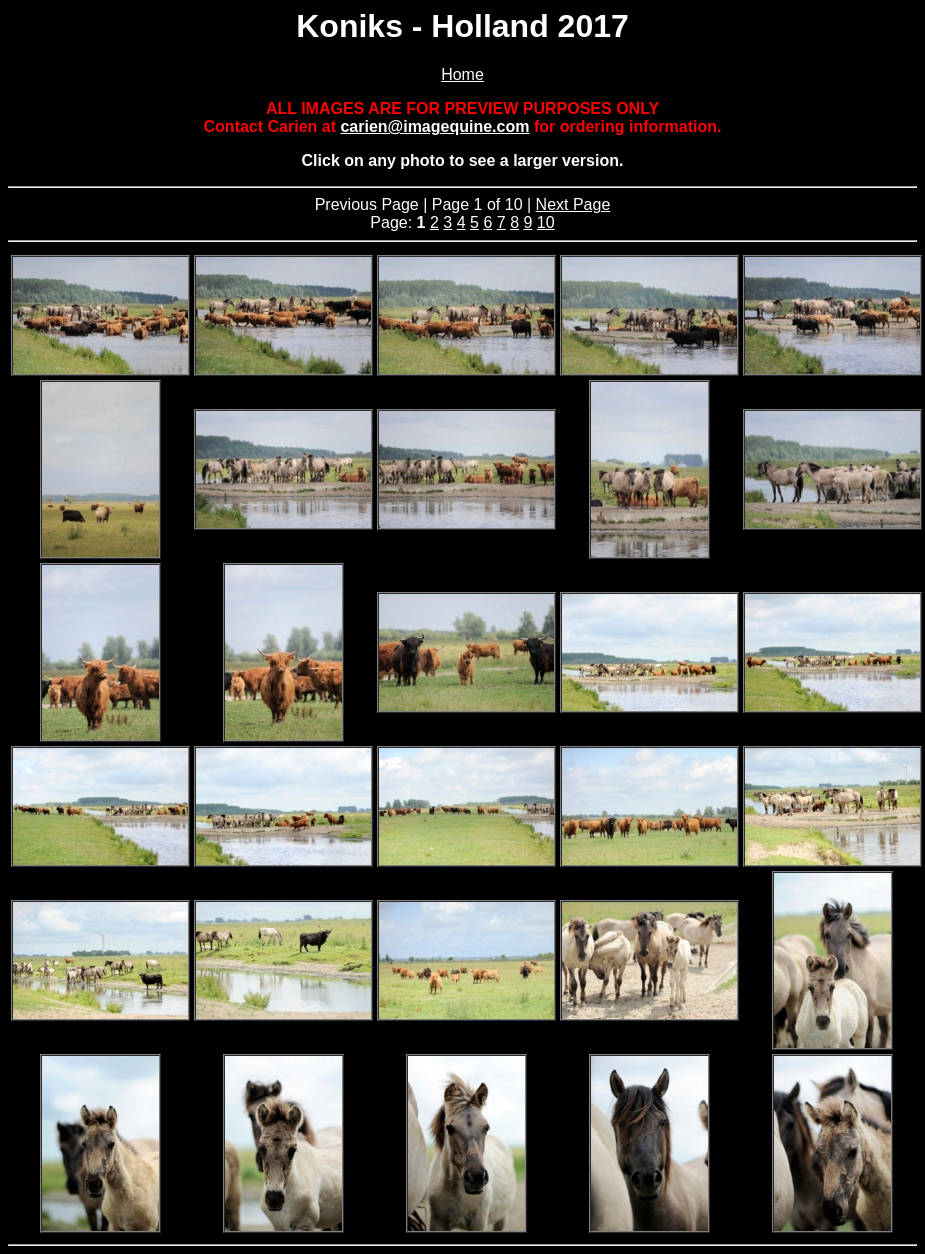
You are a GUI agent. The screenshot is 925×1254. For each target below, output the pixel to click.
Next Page (573, 204)
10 (546, 222)
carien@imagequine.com (434, 126)
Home (462, 74)
